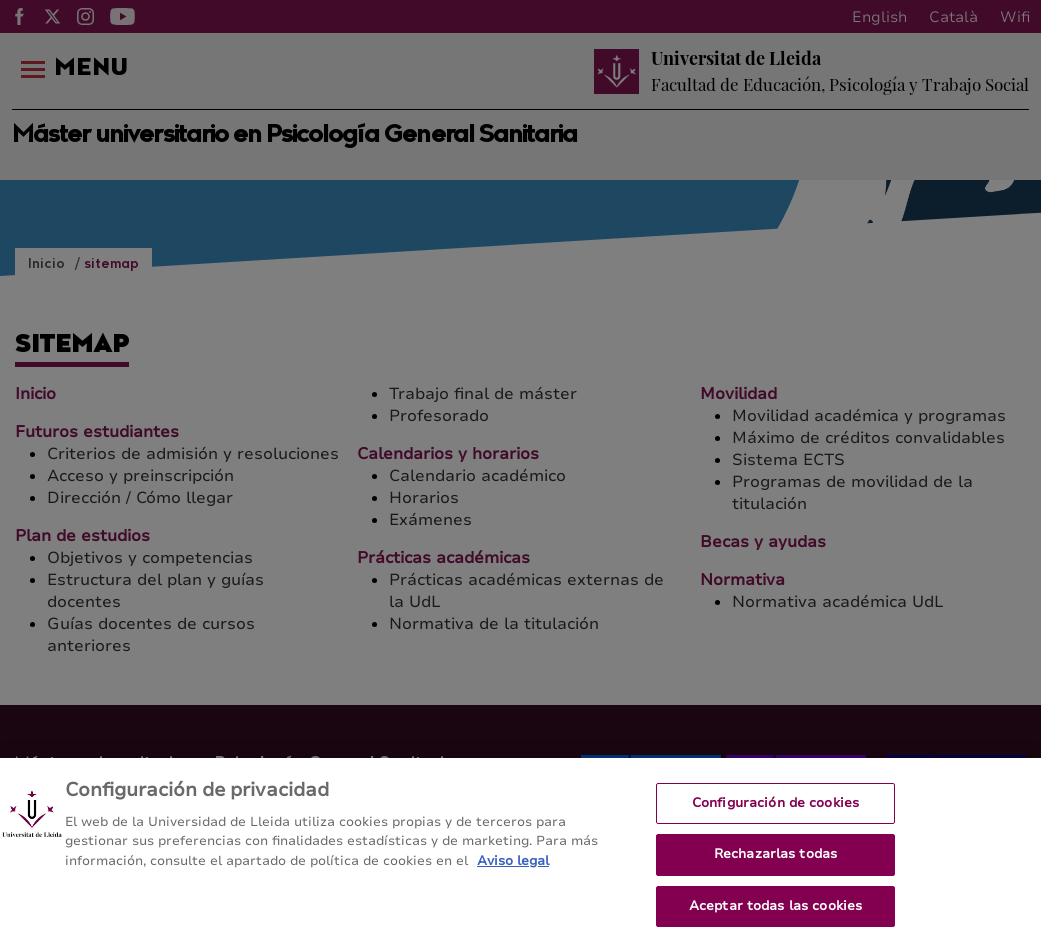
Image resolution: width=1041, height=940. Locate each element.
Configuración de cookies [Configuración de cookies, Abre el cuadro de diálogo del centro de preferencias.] (775, 811)
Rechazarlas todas (775, 862)
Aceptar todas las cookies (775, 914)
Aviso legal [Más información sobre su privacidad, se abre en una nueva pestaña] (513, 869)
